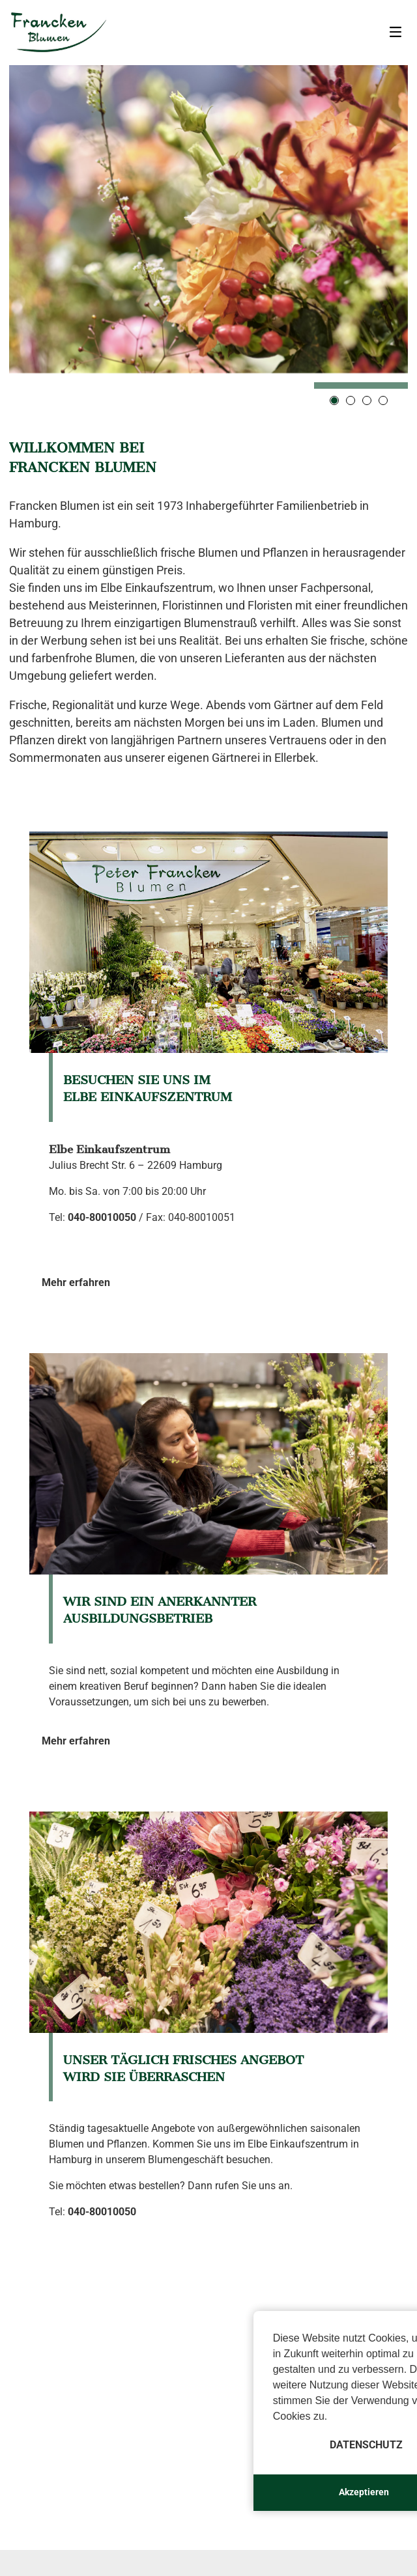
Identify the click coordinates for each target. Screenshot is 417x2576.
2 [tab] (350, 400)
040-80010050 (102, 1217)
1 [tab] (334, 400)
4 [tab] (383, 400)
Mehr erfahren (76, 1282)
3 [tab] (366, 400)
